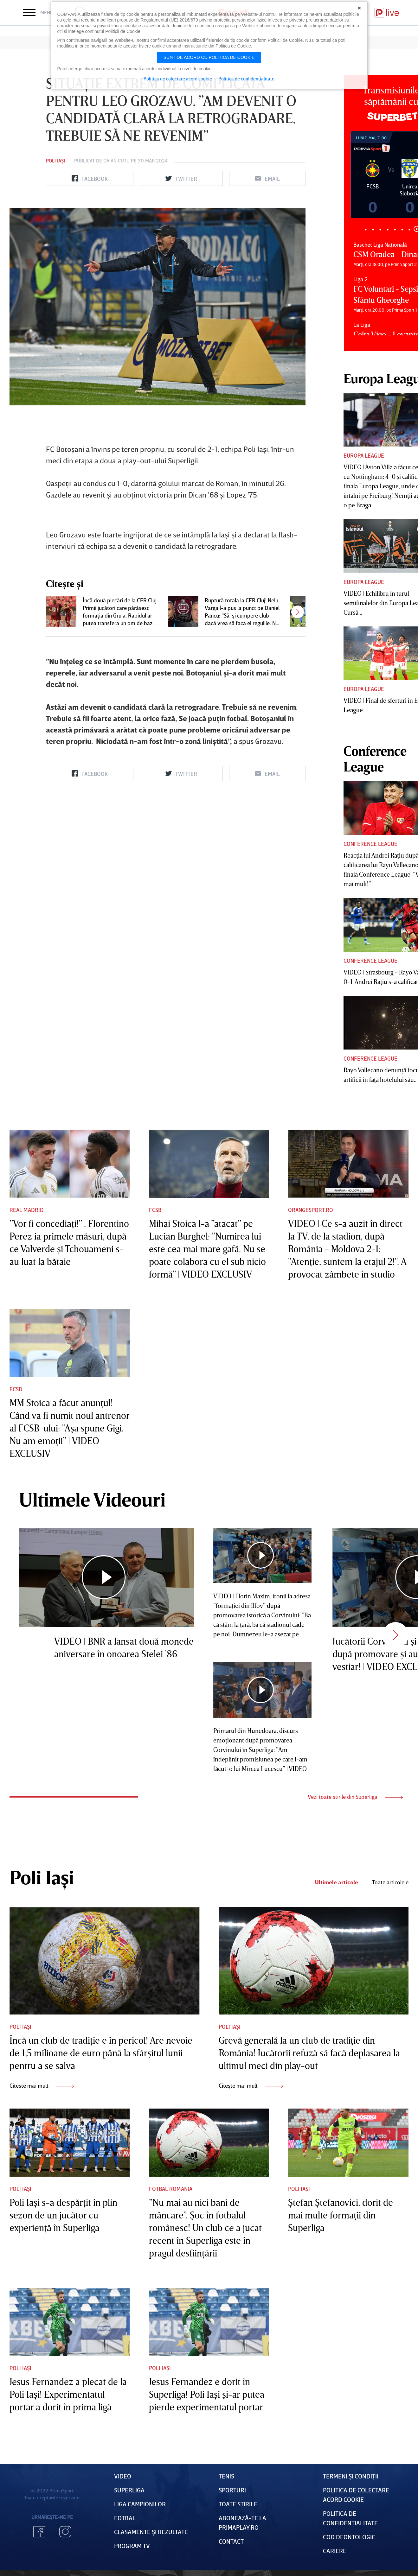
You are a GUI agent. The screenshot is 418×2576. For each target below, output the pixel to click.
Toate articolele (390, 1882)
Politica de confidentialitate (246, 78)
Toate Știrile (238, 2504)
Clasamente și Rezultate (151, 2531)
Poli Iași (55, 160)
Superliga (129, 2490)
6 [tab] (402, 229)
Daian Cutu (116, 160)
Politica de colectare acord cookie (178, 78)
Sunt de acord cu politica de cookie (209, 57)
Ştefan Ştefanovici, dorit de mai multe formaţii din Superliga (340, 2215)
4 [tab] (387, 229)
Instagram (65, 2531)
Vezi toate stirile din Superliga (355, 1796)
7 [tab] (409, 229)
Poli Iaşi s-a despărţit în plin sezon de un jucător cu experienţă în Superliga (63, 2215)
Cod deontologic (349, 2537)
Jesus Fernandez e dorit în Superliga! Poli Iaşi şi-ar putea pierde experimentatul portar (206, 2394)
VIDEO (122, 2476)
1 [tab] (366, 229)
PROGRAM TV (132, 2545)
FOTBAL (125, 2518)
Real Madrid (27, 1209)
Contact (231, 2541)
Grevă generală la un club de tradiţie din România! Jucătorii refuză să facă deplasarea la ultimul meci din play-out (309, 2052)
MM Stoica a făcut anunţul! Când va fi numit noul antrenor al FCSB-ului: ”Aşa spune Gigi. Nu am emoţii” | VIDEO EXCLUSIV (69, 1428)
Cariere (334, 2550)
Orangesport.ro (310, 1209)
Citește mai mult (42, 2085)
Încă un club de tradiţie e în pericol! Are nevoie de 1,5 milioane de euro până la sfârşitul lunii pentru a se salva (101, 2052)
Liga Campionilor (140, 2504)
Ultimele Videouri (92, 1499)
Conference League (370, 843)
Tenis (226, 2476)
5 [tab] (395, 229)
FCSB (155, 1209)
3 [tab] (380, 229)
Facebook (39, 2531)
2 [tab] (373, 229)
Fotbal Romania (170, 2188)
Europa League (364, 455)
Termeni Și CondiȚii (350, 2476)
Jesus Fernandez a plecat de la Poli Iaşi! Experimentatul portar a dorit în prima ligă (68, 2394)
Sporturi (232, 2490)
